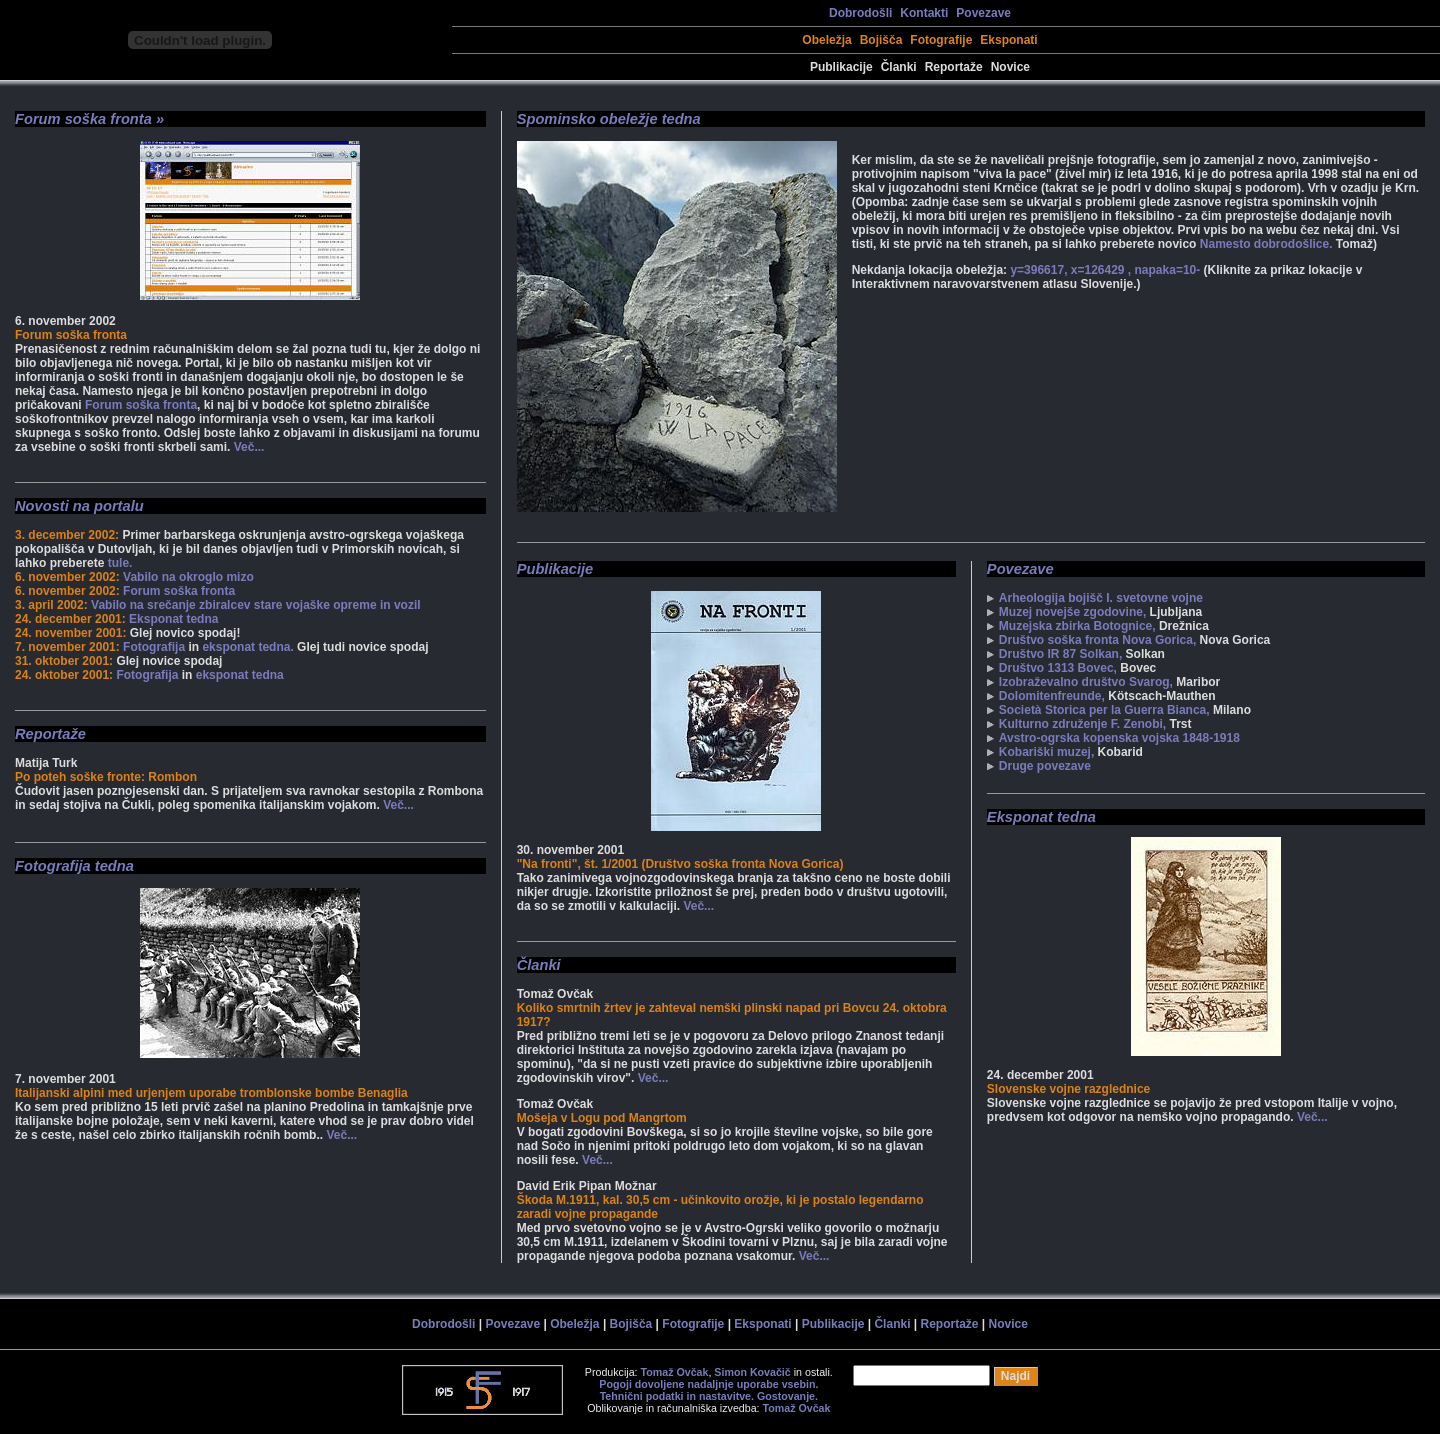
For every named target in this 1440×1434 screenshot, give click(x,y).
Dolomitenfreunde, (1052, 696)
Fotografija (154, 647)
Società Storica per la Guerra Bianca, (1104, 710)
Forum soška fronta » (89, 119)
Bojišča (881, 40)
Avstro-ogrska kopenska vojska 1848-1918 (1119, 738)
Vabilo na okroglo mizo (188, 577)
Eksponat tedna (173, 619)
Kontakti (924, 13)
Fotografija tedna (74, 866)
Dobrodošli (860, 13)
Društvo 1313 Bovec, (1058, 668)
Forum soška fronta (141, 405)
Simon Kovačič (752, 1372)
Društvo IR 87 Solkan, (1060, 654)
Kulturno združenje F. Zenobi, (1082, 724)
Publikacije (841, 67)
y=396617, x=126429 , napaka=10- (1106, 270)
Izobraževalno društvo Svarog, (1086, 682)
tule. (120, 563)
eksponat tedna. (247, 647)
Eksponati (1008, 40)
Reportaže (954, 67)
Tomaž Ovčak (675, 1372)
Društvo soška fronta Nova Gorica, (1097, 640)
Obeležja (826, 40)
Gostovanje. (787, 1396)
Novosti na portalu (79, 506)
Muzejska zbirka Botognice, (1077, 626)
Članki (899, 67)
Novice (1010, 67)
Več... (249, 447)
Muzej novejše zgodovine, (1072, 612)
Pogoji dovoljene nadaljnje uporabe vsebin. (708, 1384)
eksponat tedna (240, 675)
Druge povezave (1045, 766)
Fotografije (941, 40)
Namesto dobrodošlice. (1266, 244)
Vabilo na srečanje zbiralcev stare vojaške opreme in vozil (256, 605)
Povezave (983, 13)
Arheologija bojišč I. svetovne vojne (1101, 598)
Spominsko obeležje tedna (609, 119)
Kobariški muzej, (1046, 752)
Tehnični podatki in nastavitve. (677, 1396)
